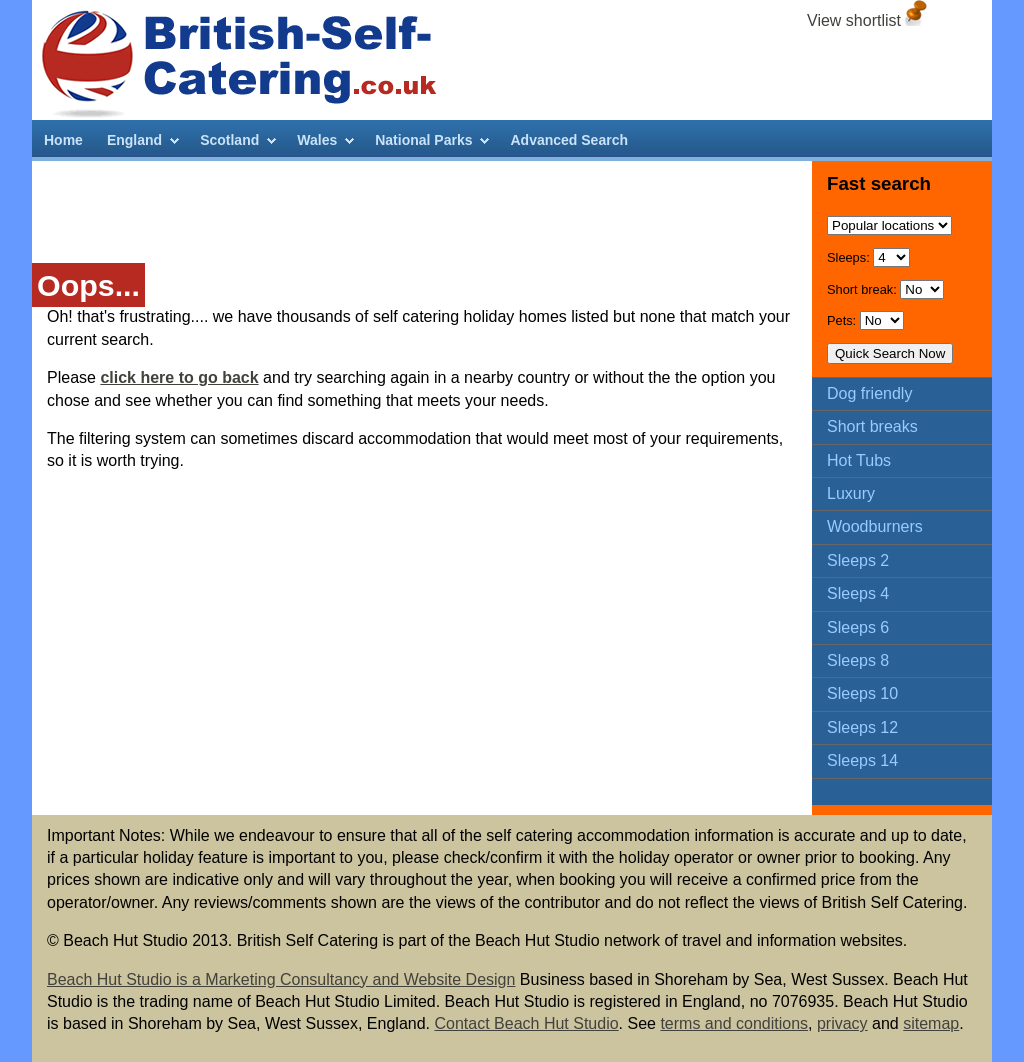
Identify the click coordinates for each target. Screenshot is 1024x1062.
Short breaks (872, 426)
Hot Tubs (859, 460)
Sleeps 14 (862, 760)
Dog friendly (869, 393)
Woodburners (875, 526)
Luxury (851, 493)
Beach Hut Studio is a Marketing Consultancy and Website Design (281, 979)
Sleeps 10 (862, 693)
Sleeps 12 (862, 727)
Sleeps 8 (858, 660)
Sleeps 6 (858, 627)
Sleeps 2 (858, 560)
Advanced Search (569, 140)
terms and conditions (734, 1023)
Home (63, 140)
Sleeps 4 (858, 593)
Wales (317, 140)
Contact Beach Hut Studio (526, 1023)
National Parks (423, 140)
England (134, 140)
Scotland (229, 140)
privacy (842, 1023)
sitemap (931, 1023)
